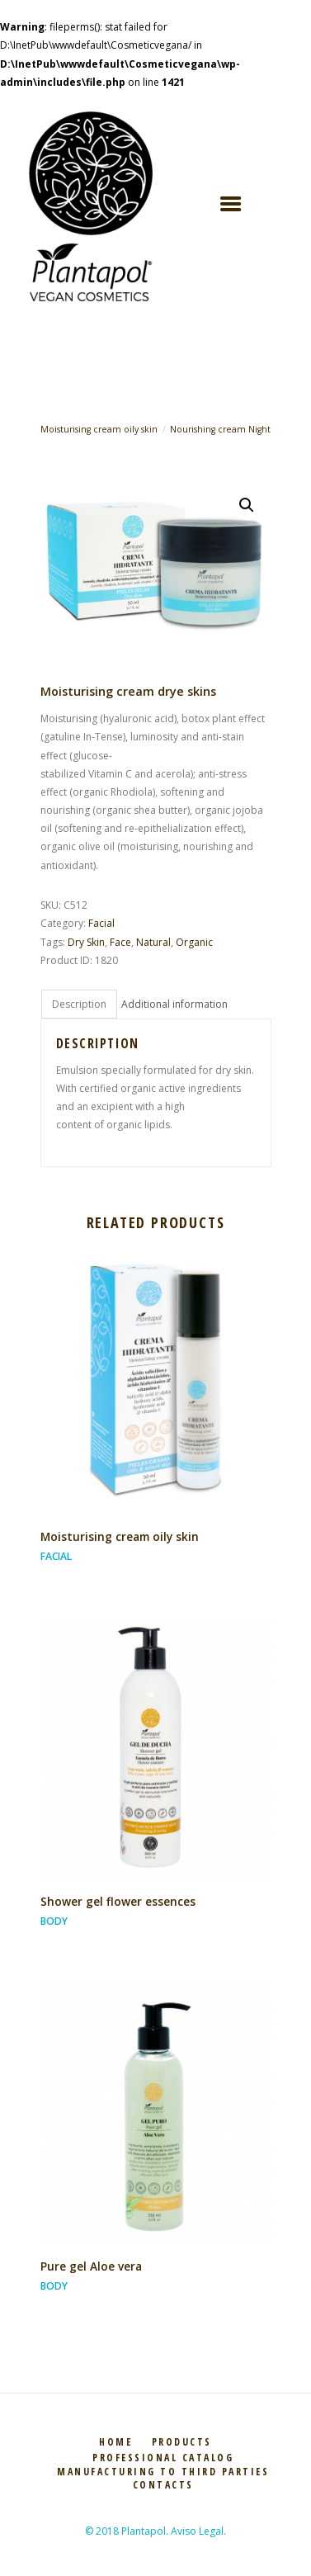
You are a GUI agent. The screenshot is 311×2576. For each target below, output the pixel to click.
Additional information (174, 1004)
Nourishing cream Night (220, 429)
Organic (194, 942)
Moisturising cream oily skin (99, 429)
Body (54, 1921)
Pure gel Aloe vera (91, 2266)
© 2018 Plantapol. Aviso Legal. (155, 2531)
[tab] (79, 1004)
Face (120, 942)
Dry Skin (86, 942)
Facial (101, 923)
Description (79, 1004)
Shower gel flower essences (118, 1901)
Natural (153, 942)
